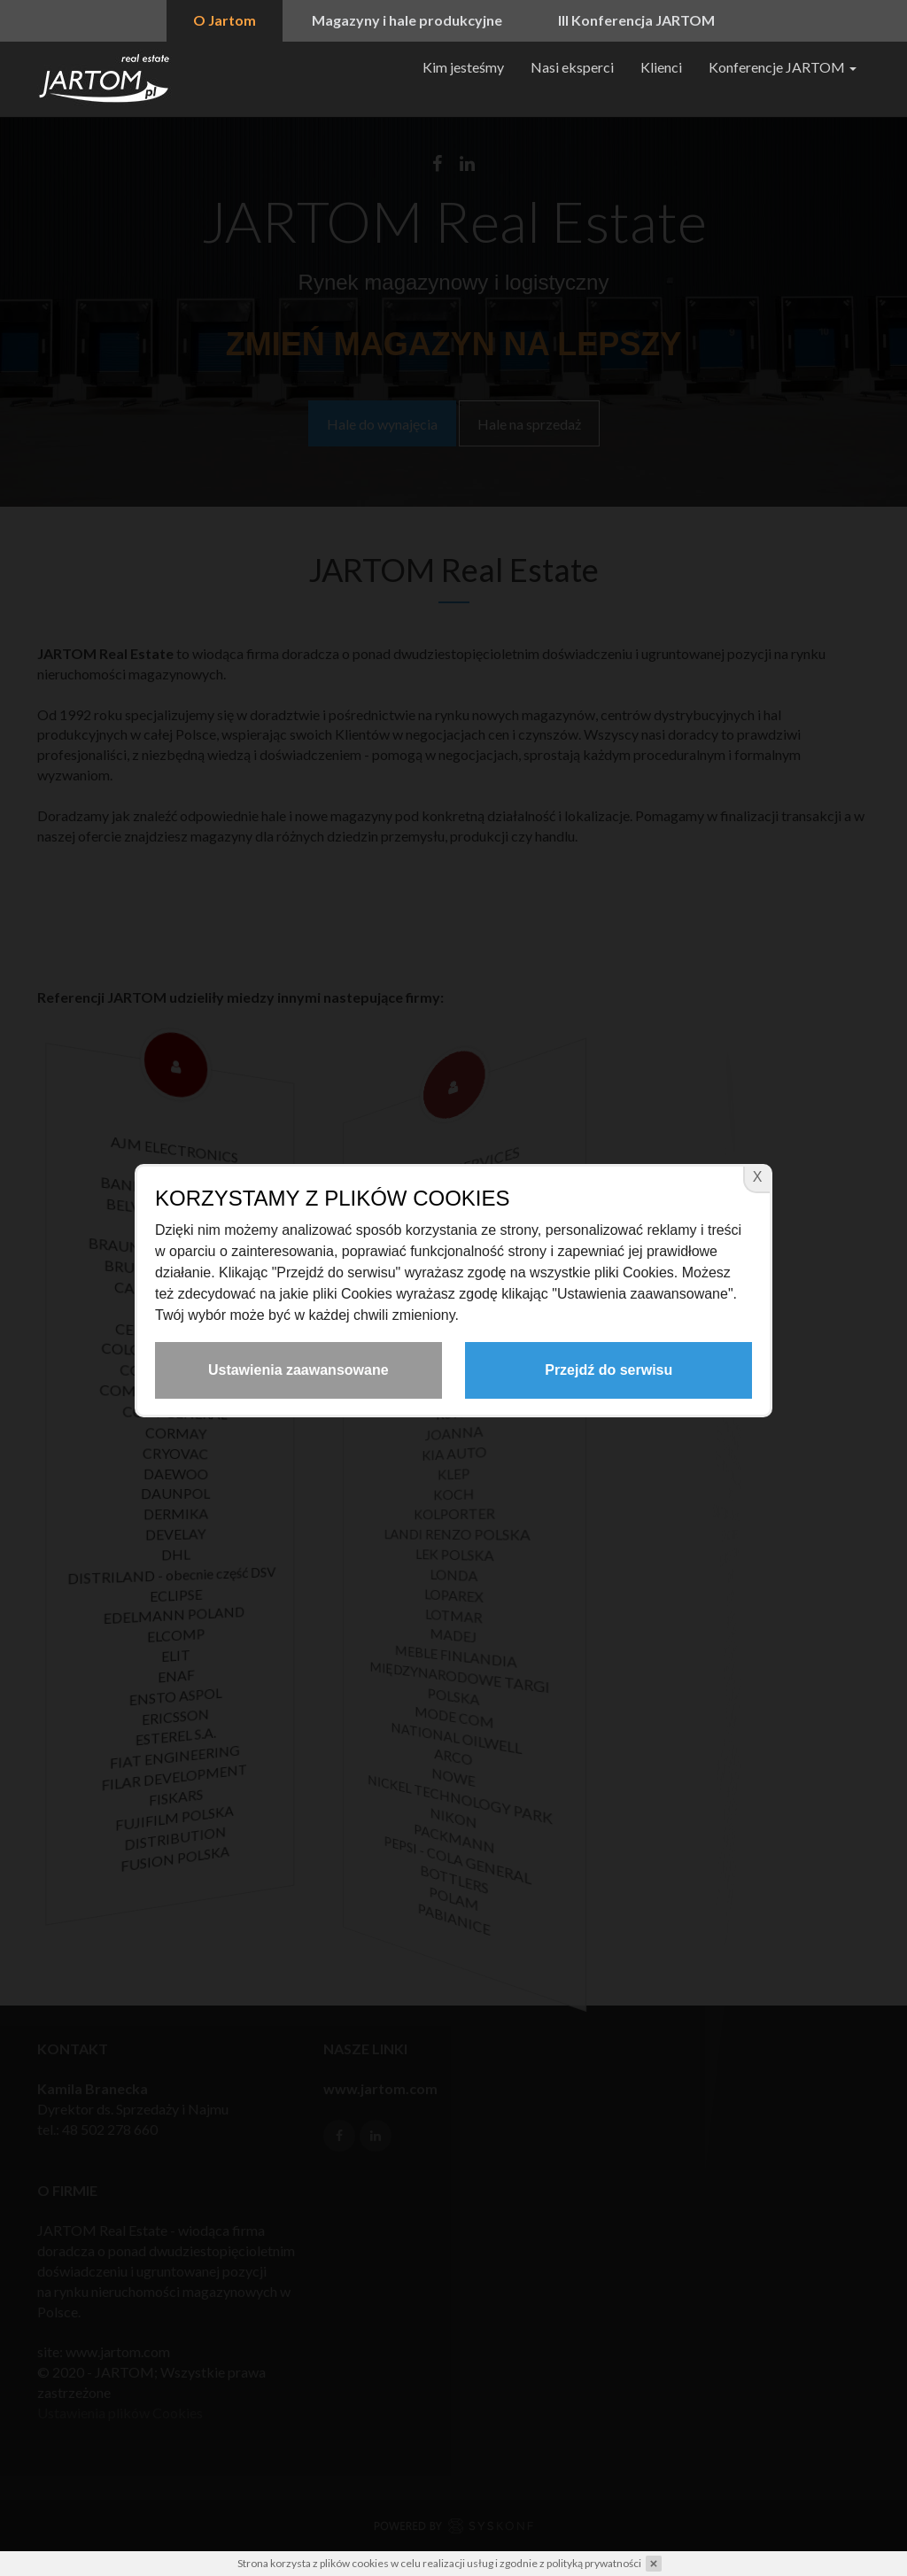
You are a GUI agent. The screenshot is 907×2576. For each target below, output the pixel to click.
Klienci (661, 66)
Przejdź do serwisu (608, 1369)
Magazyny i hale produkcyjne (407, 20)
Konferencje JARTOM (783, 66)
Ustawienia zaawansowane (298, 1369)
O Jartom (224, 20)
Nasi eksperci (572, 66)
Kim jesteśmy (463, 66)
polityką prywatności (594, 2563)
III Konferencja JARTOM (636, 20)
